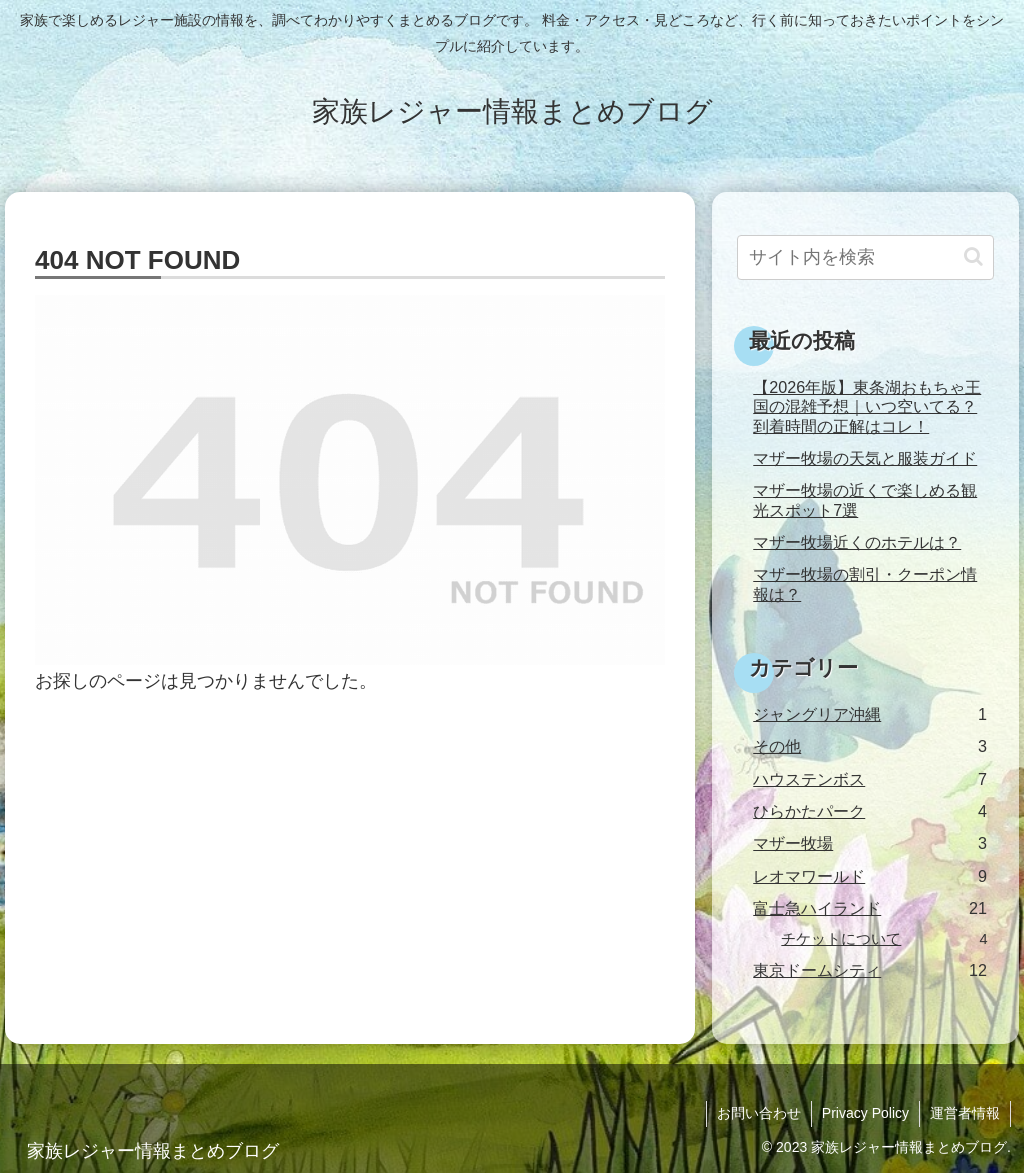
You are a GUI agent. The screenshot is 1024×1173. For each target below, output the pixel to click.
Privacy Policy (865, 1113)
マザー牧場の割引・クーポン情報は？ (865, 583)
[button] (973, 256)
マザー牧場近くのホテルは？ (857, 542)
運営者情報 (965, 1113)
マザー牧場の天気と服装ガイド (865, 458)
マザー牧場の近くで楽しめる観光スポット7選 (865, 499)
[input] (865, 257)
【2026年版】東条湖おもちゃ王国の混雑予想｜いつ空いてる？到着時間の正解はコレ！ (867, 406)
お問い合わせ (759, 1113)
